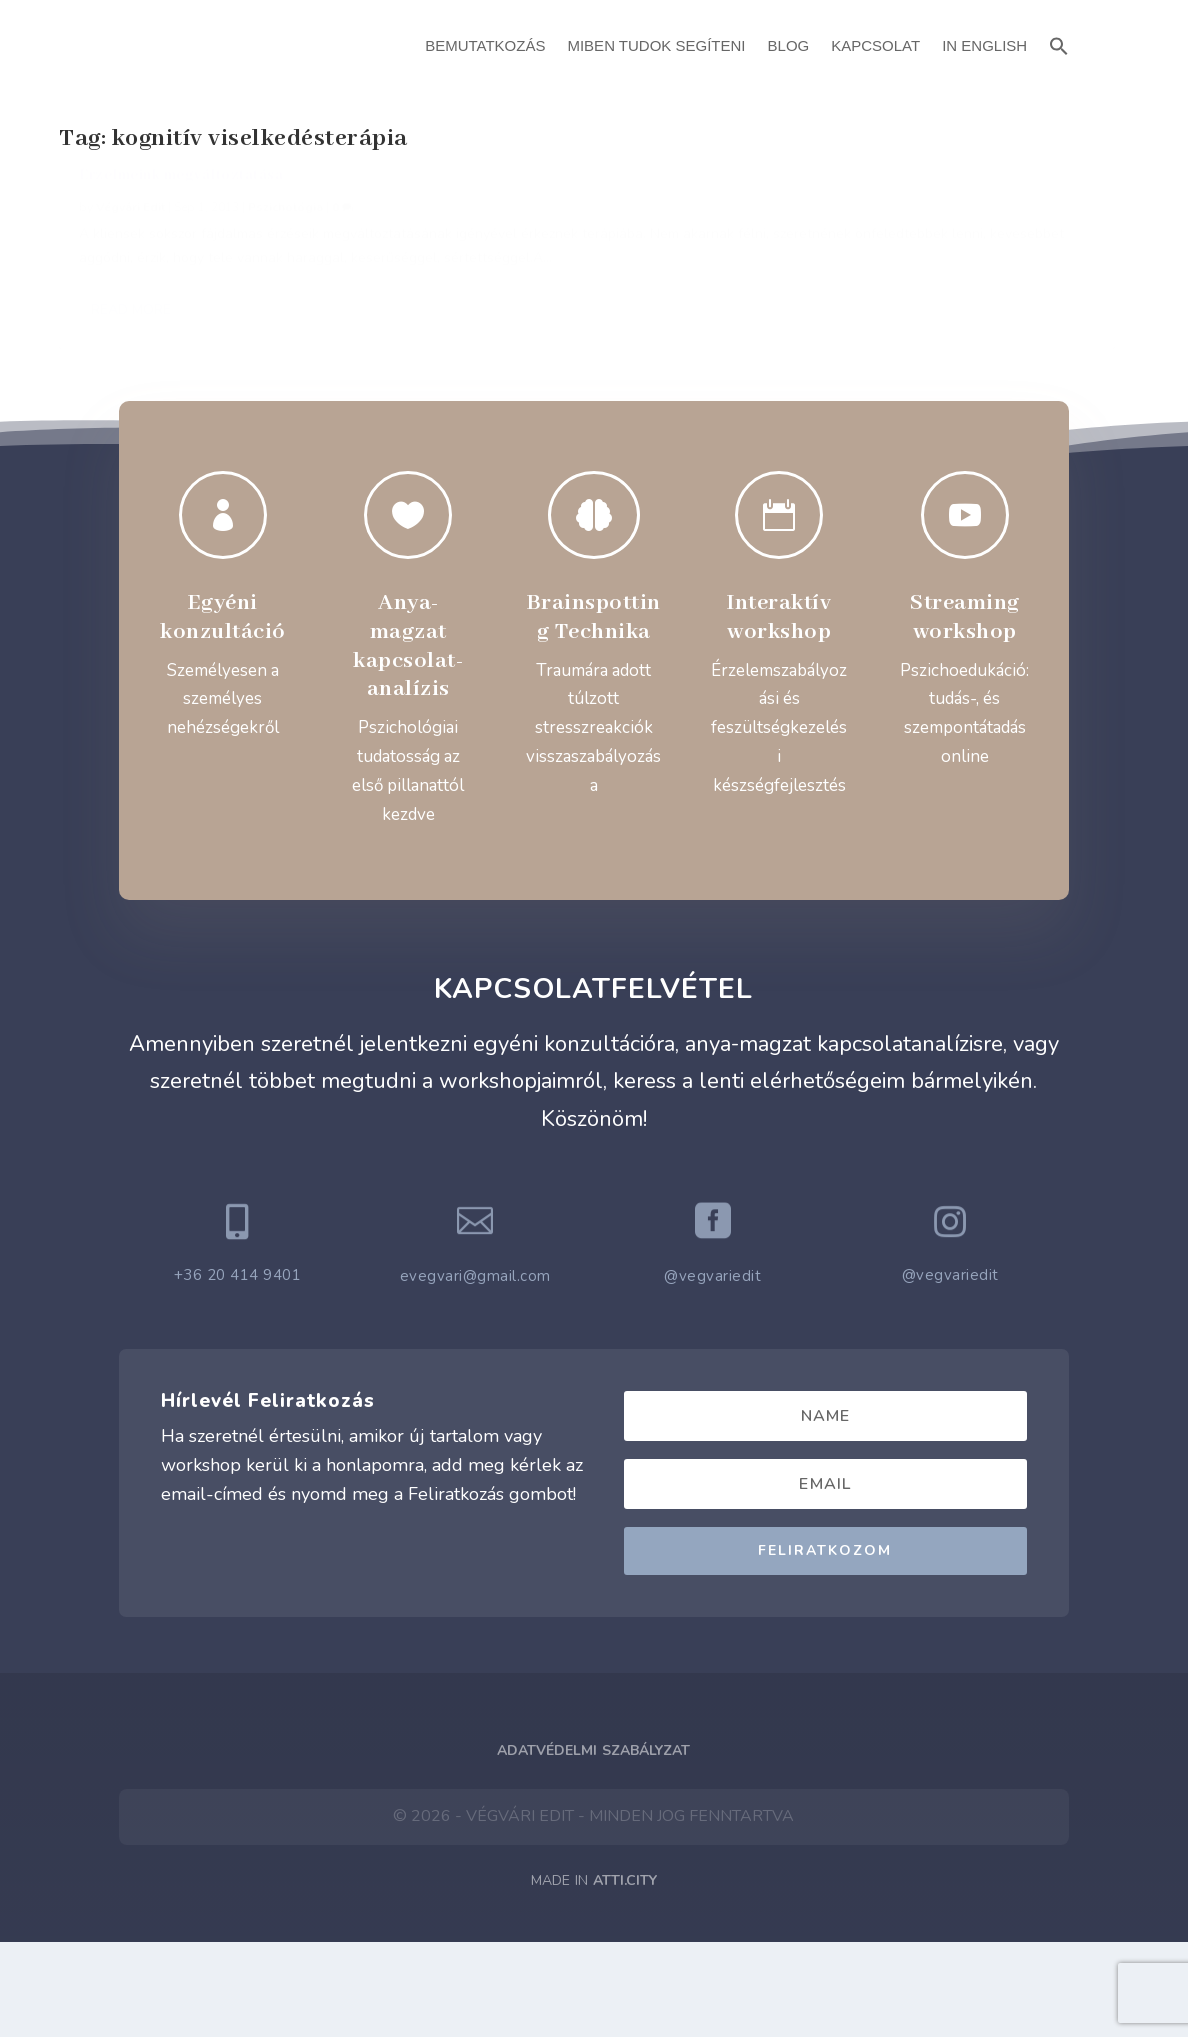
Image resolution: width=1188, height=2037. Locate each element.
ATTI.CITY (625, 1975)
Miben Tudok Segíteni (656, 45)
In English (984, 45)
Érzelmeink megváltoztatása (181, 198)
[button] (1059, 43)
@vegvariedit (712, 1371)
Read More (131, 427)
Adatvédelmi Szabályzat (593, 1845)
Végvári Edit (130, 230)
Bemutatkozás (485, 45)
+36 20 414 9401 (238, 1370)
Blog (789, 45)
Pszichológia (285, 230)
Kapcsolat (875, 45)
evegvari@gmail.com (475, 1371)
